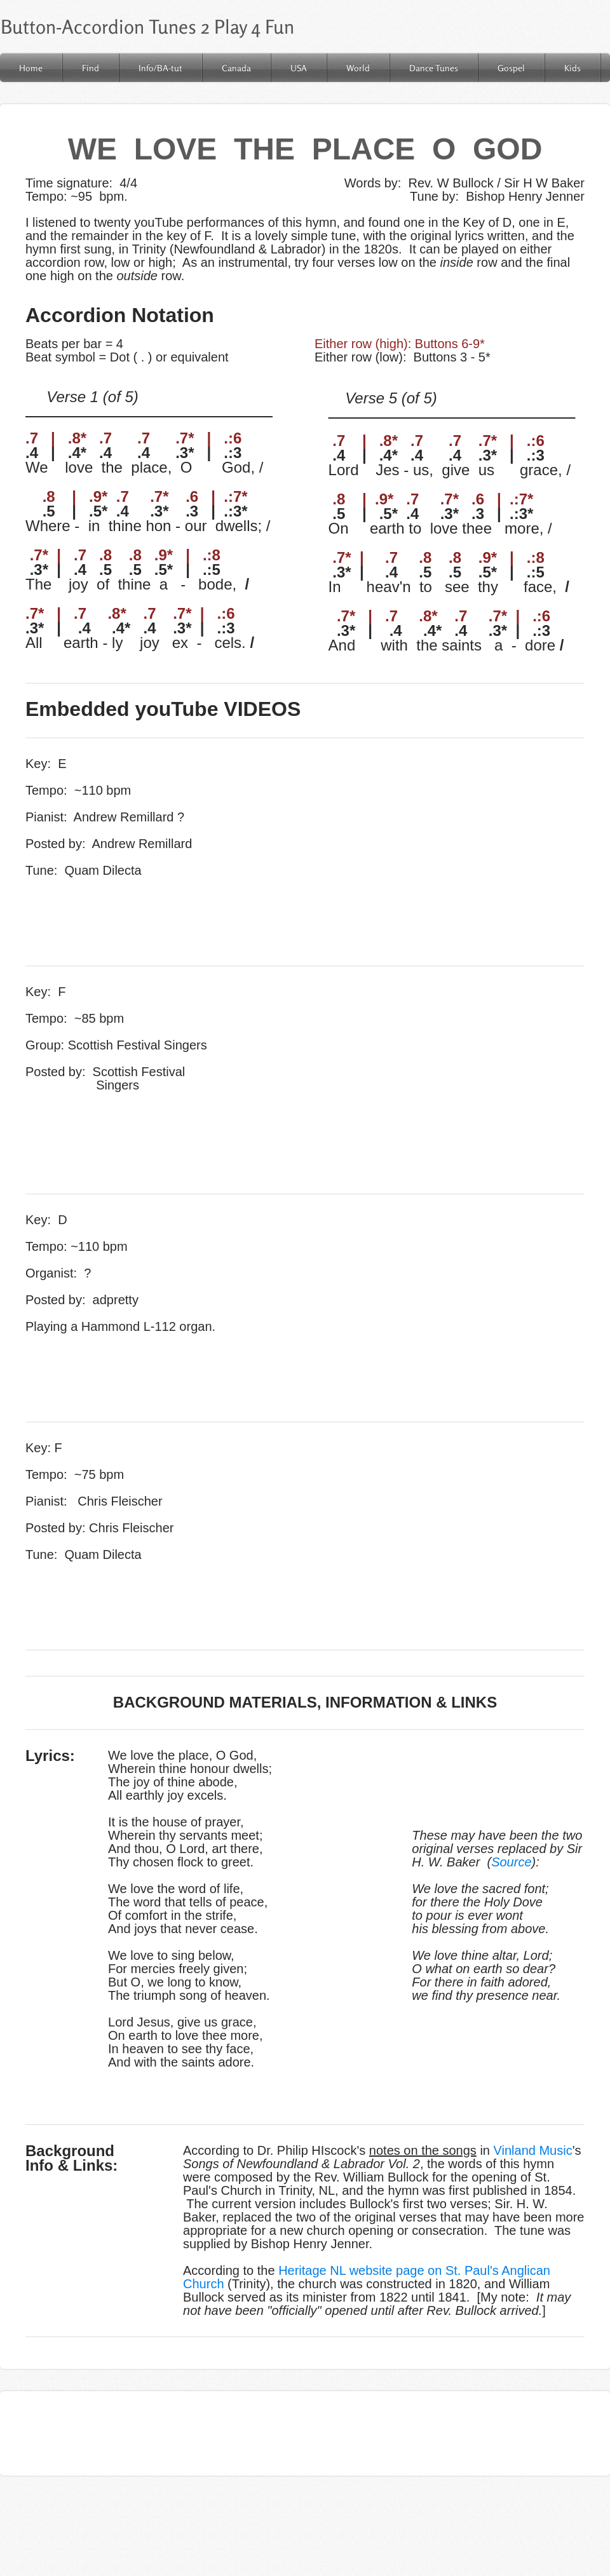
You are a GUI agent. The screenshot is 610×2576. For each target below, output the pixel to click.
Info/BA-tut (160, 67)
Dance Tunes (433, 67)
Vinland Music (533, 2150)
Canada (236, 67)
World (358, 67)
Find (90, 67)
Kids (572, 67)
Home (31, 67)
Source (511, 1862)
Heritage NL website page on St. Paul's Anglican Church (366, 2277)
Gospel (511, 67)
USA (298, 67)
